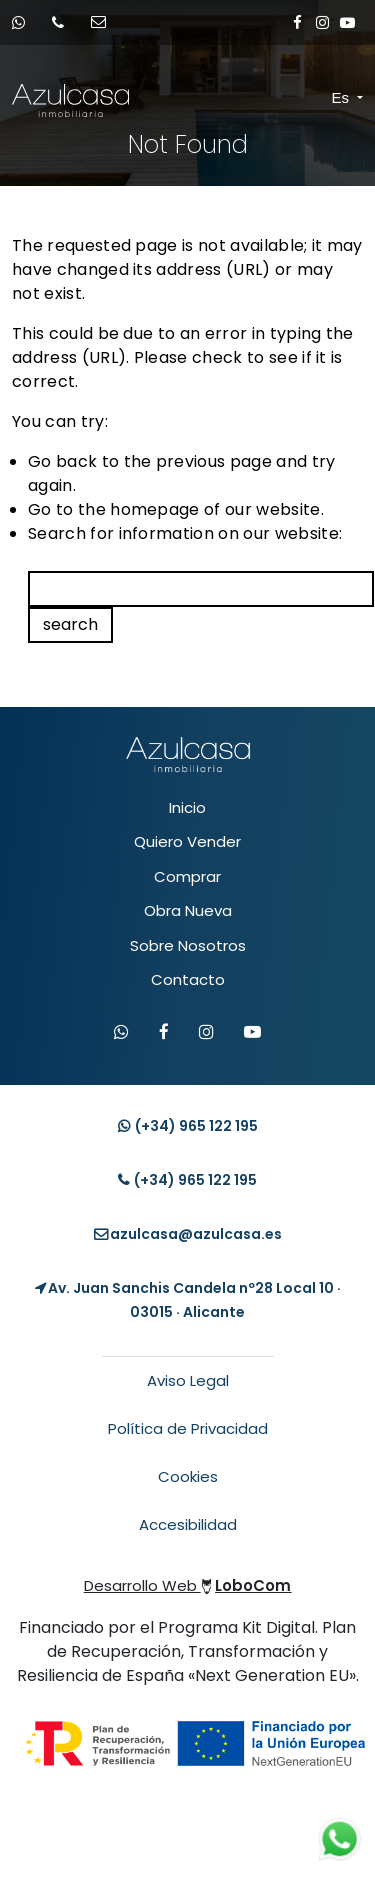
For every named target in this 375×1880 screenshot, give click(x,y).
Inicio (187, 807)
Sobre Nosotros (188, 945)
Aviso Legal (188, 1380)
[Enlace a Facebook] (297, 22)
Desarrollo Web (188, 1585)
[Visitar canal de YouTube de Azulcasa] (252, 1033)
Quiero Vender (187, 841)
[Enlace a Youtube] (347, 22)
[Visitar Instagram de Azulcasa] (206, 1033)
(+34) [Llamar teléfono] (187, 1180)
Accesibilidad (188, 1524)
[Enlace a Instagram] (322, 22)
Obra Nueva (188, 910)
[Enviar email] (105, 22)
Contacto (188, 979)
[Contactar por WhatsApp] (121, 1033)
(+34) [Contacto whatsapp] (188, 1126)
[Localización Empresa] (187, 1300)
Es (343, 97)
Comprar (187, 876)
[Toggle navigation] (315, 99)
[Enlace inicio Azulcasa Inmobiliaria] (29, 100)
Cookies (188, 1476)
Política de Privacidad (188, 1428)
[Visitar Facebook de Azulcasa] (164, 1033)
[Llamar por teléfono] (64, 22)
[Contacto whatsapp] (25, 22)
